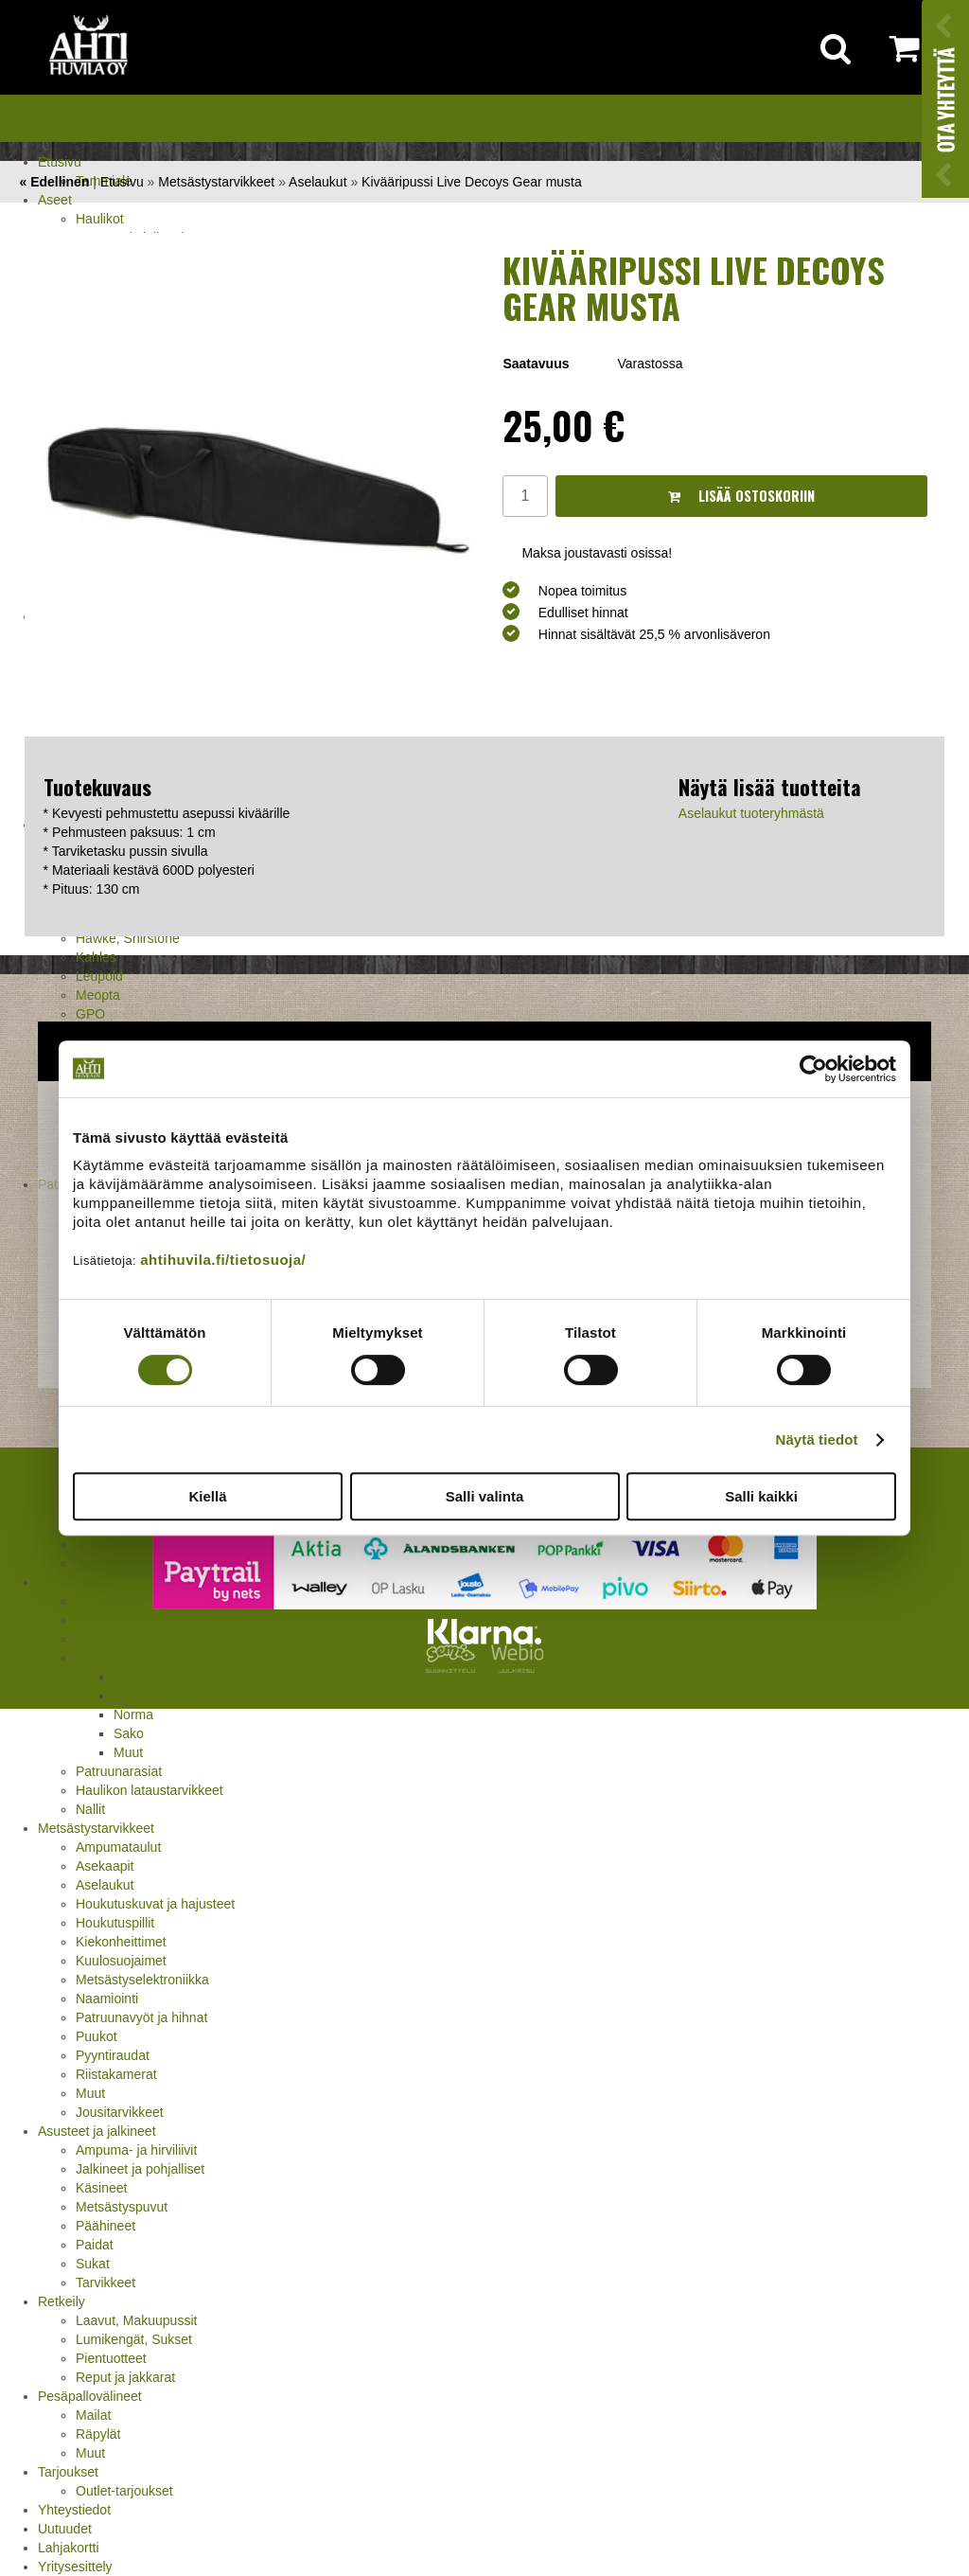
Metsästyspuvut (121, 2206)
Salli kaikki (761, 1496)
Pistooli (97, 1563)
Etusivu (59, 161)
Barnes (134, 1676)
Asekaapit (104, 1866)
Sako (129, 1733)
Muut (128, 1752)
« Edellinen (54, 181)
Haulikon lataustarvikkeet (149, 1790)
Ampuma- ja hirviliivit (136, 2150)
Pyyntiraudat (113, 2055)
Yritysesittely (75, 2566)
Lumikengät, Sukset (134, 2339)
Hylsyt (94, 1619)
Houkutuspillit (115, 1922)
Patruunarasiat (119, 1771)
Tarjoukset (68, 2471)
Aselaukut (104, 1884)
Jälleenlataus (76, 1582)
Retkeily (61, 2301)
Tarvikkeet (105, 2282)
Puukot (96, 2036)
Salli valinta (485, 1496)
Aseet (55, 199)
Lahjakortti (68, 2547)
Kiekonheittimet (121, 1941)
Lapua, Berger (156, 1695)
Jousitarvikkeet (120, 2112)
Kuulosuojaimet (121, 1960)
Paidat (95, 2244)
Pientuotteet (111, 2358)
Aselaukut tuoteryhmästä (751, 813)
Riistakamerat (116, 2074)
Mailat (93, 2415)
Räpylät (98, 2434)
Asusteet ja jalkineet (97, 2131)
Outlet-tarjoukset (124, 2490)
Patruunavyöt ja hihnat (141, 2017)
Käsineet (101, 2187)
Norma (133, 1714)
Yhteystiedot (74, 2509)
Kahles (96, 957)
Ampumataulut (118, 1847)
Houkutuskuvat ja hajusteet (155, 1903)
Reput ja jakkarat (125, 2377)
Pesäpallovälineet (90, 2396)
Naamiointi (107, 1998)
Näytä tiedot (817, 1439)
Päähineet (105, 2225)
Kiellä (207, 1496)
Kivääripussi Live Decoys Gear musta (471, 181)
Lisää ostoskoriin (741, 496)
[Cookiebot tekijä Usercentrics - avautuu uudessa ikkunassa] (813, 1069)
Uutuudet (65, 2528)
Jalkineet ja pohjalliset (140, 2168)
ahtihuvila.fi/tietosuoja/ (223, 1260)
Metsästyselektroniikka (142, 1979)
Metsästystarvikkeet (96, 1828)
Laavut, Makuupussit (136, 2320)
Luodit (94, 1657)
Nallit (90, 1809)
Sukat (93, 2263)
